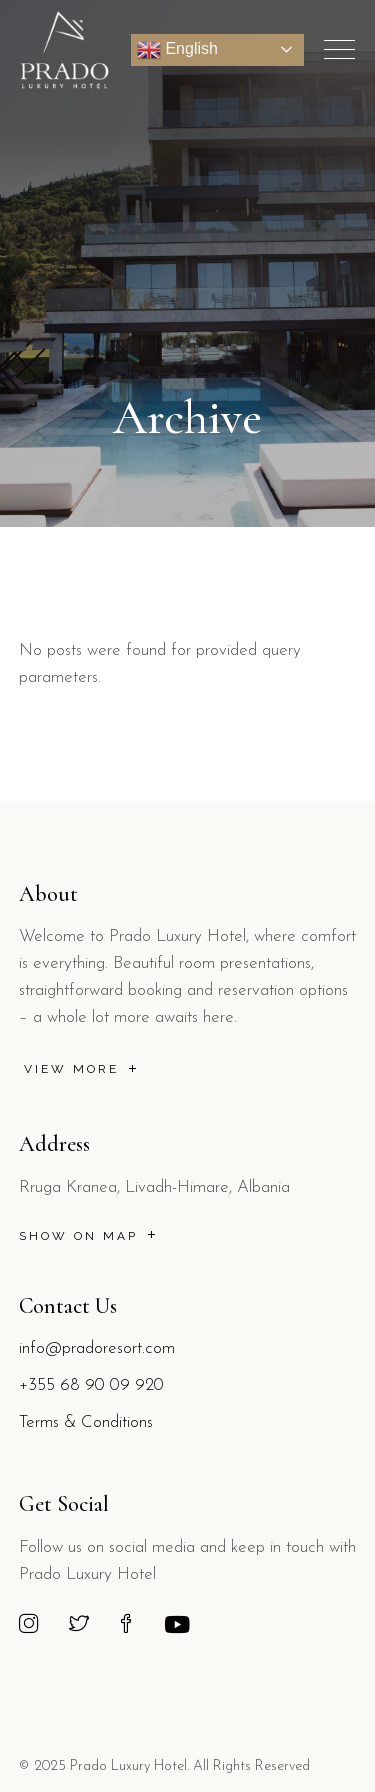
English (177, 50)
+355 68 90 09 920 (91, 1385)
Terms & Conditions (86, 1422)
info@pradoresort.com (97, 1348)
